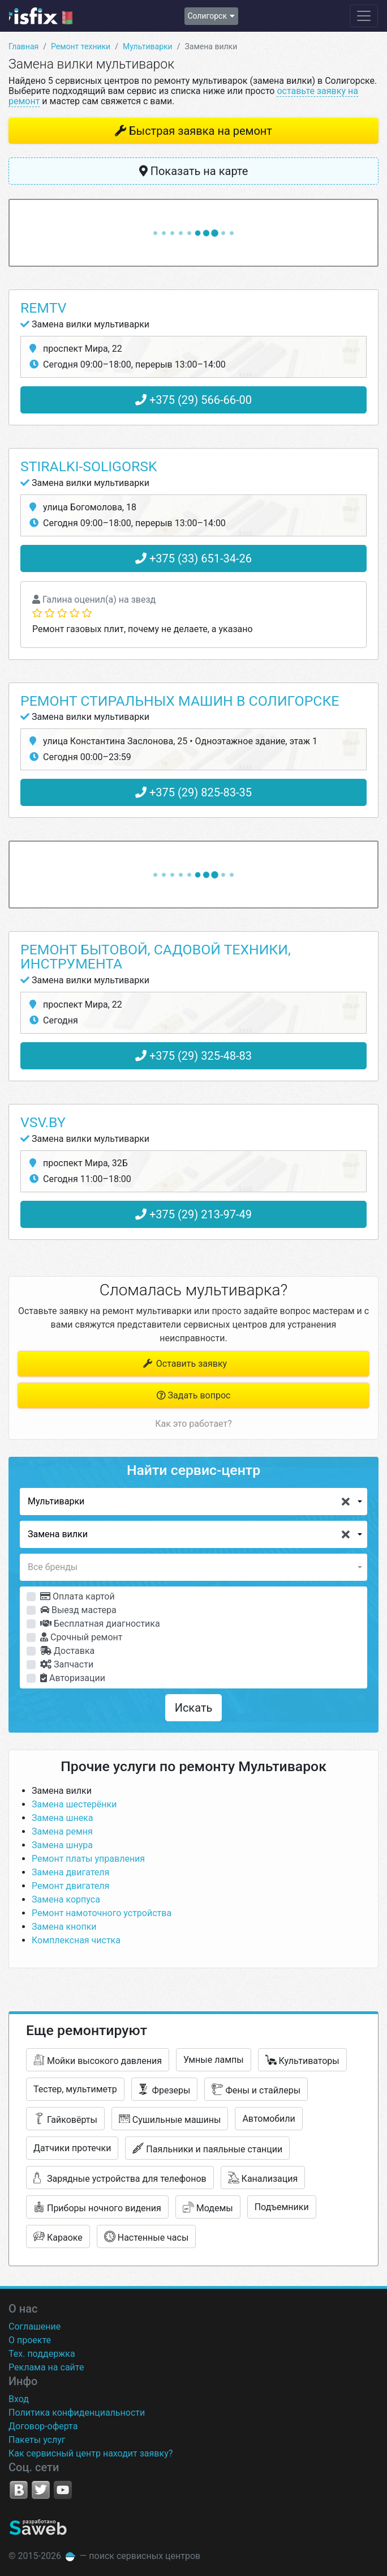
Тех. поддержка (41, 2353)
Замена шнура (62, 1845)
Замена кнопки (64, 1926)
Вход (18, 2399)
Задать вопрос (194, 1395)
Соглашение (34, 2326)
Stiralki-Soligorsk (88, 466)
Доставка (67, 1650)
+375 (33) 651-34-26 (193, 558)
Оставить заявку (184, 1363)
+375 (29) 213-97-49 (193, 1214)
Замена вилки (62, 1790)
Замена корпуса (66, 1899)
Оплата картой (77, 1596)
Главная (23, 46)
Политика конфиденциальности (76, 2412)
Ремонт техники (80, 46)
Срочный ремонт (81, 1637)
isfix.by (40, 15)
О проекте (29, 2340)
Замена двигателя (70, 1872)
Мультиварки (148, 46)
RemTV (43, 308)
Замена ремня (62, 1831)
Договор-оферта (43, 2426)
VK (19, 2490)
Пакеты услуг (37, 2439)
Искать (194, 1708)
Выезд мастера (78, 1610)
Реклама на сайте (46, 2367)
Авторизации (72, 1678)
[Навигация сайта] (364, 16)
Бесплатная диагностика (100, 1623)
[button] (193, 1501)
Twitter (41, 2490)
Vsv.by (43, 1122)
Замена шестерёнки (74, 1804)
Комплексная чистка (76, 1940)
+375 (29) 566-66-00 (193, 400)
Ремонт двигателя (70, 1885)
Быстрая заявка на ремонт (200, 131)
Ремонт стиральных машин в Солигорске (179, 701)
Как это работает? (193, 1423)
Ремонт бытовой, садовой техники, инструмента (155, 956)
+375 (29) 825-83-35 (193, 792)
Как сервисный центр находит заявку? (90, 2453)
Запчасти (66, 1664)
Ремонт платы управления (88, 1858)
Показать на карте (193, 171)
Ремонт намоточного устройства (101, 1913)
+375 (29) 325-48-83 (193, 1056)
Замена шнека (62, 1817)
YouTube (63, 2490)
